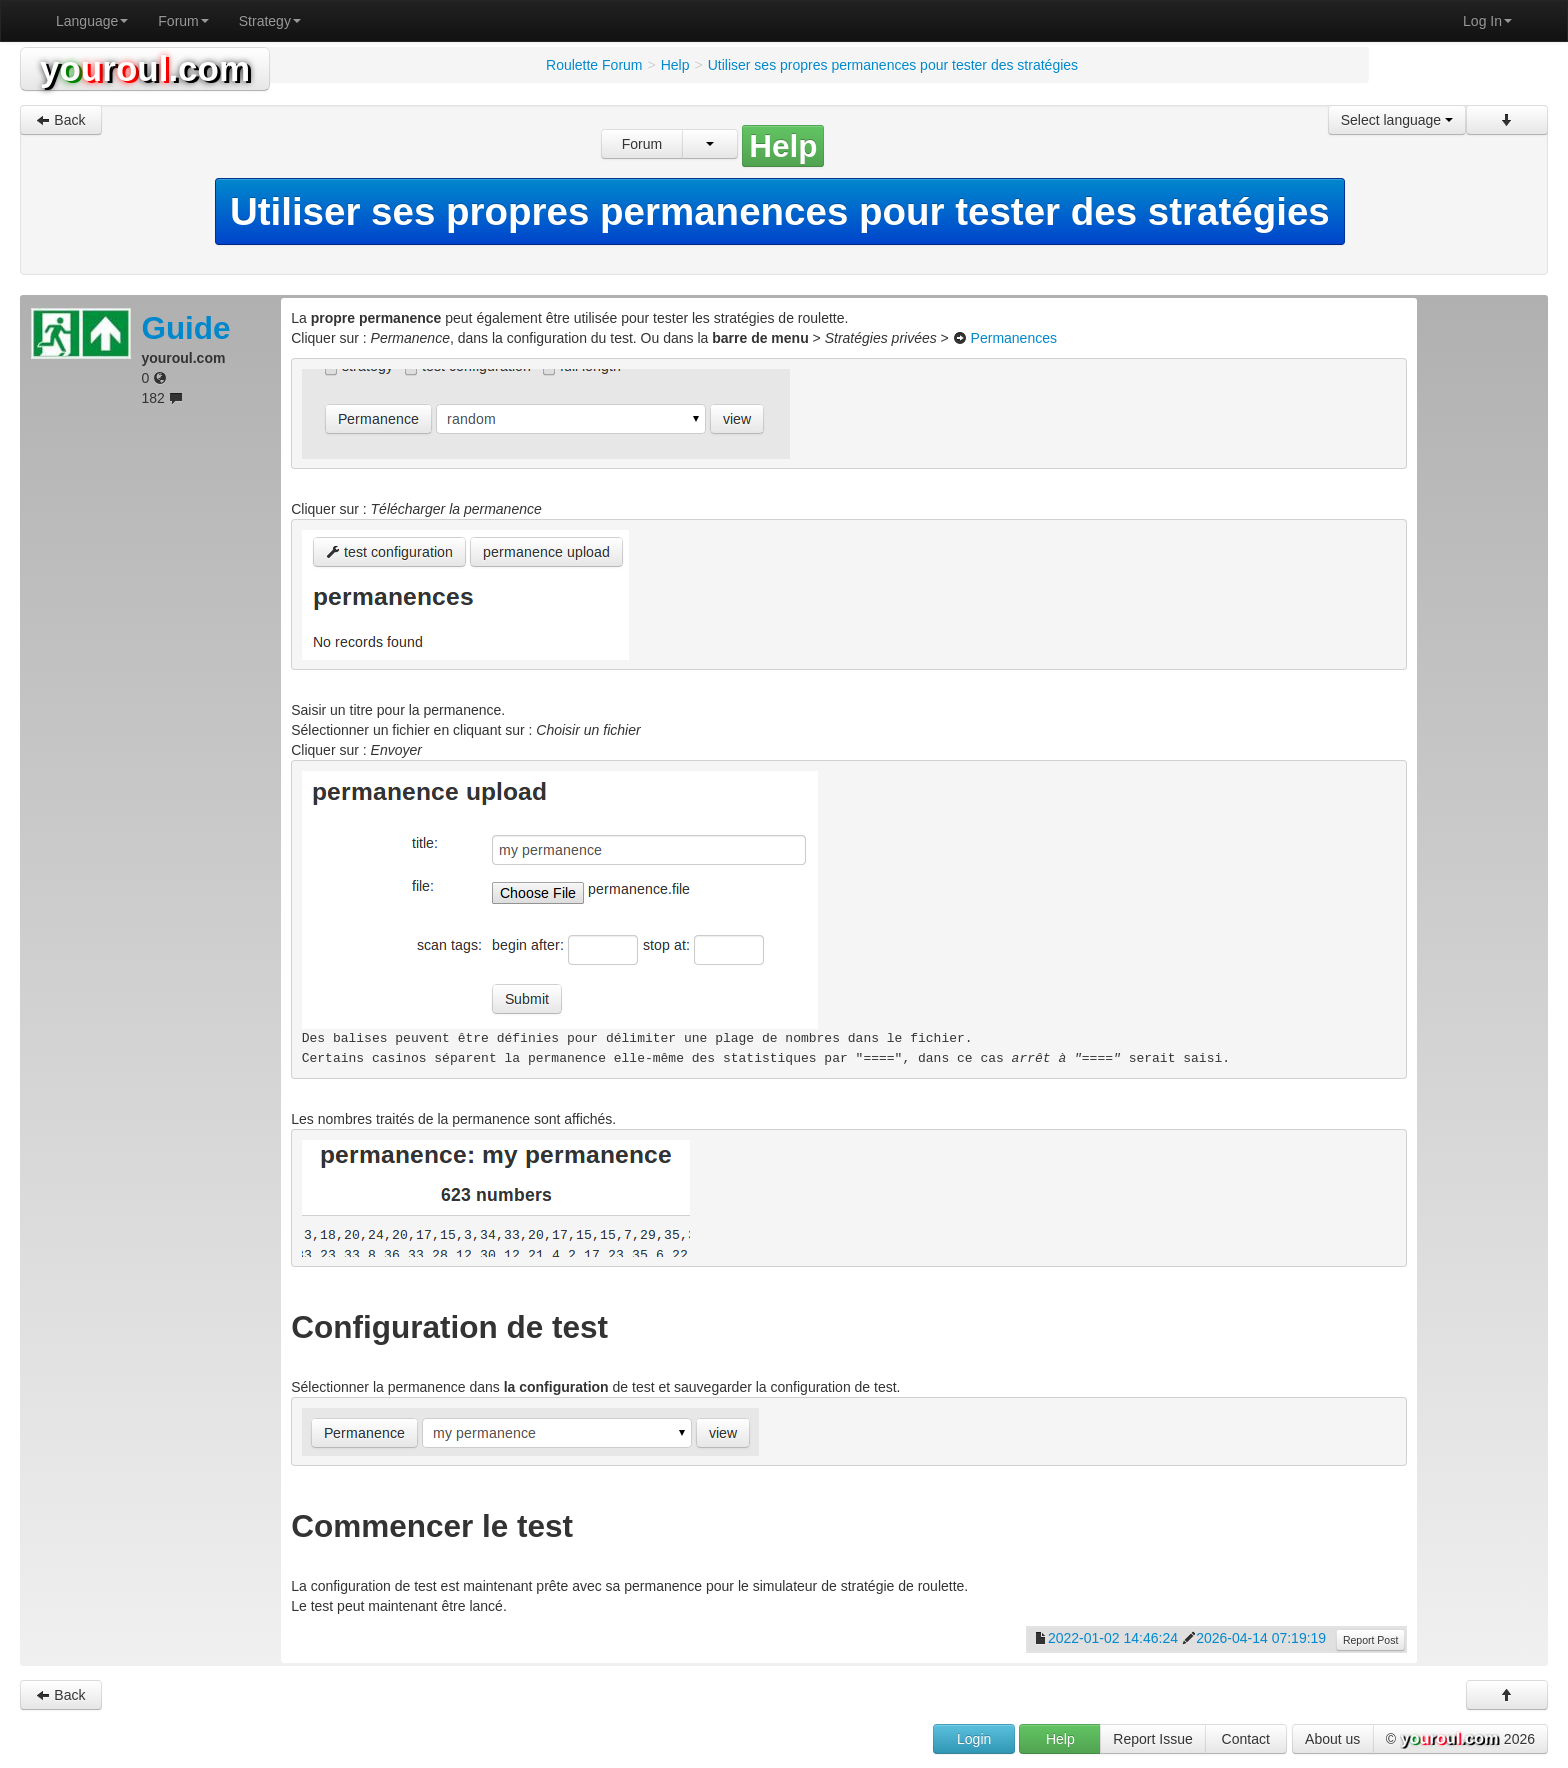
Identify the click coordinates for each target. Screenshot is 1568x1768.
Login (974, 1739)
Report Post (1370, 1640)
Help (1060, 1739)
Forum (183, 21)
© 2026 (1460, 1740)
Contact (1246, 1739)
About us (1332, 1739)
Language (92, 21)
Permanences (1014, 338)
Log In (1487, 21)
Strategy (270, 21)
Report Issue (1152, 1739)
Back (60, 120)
